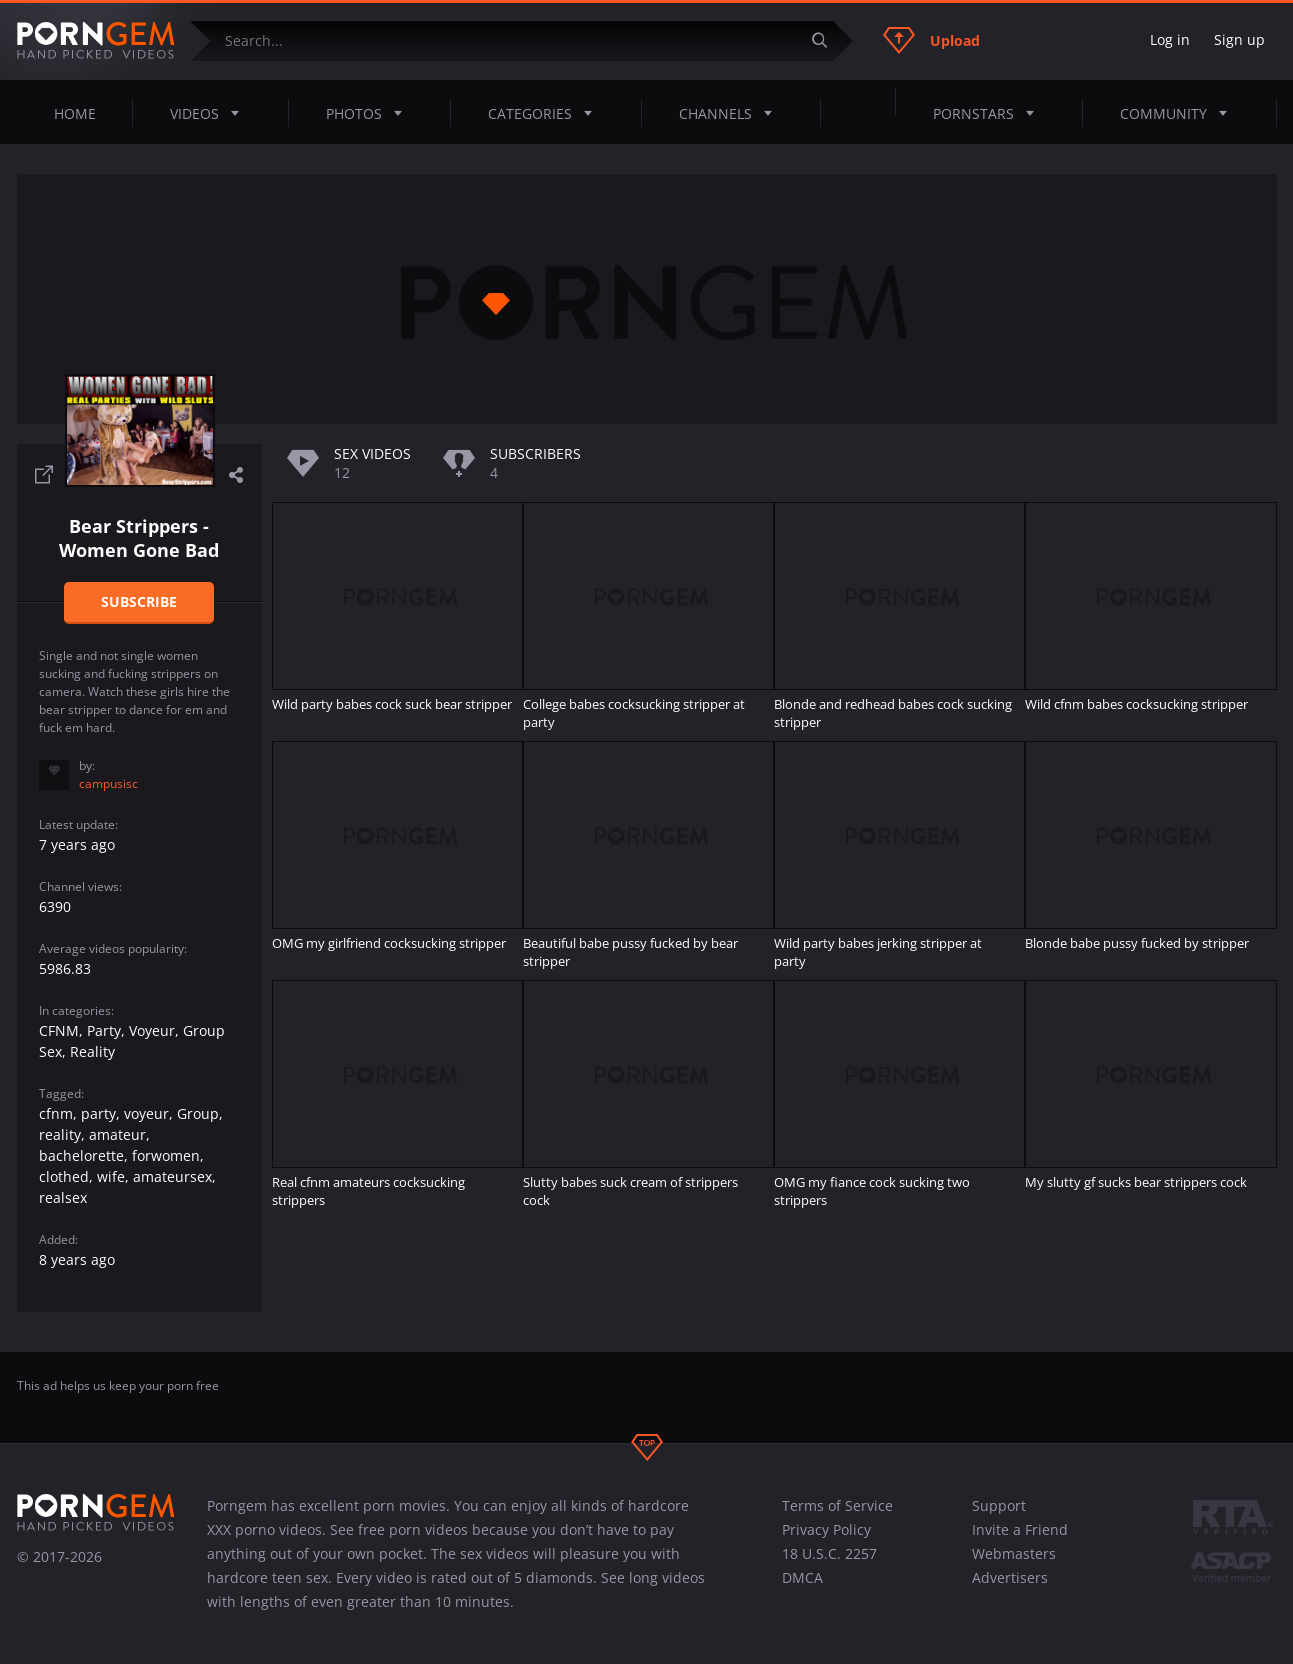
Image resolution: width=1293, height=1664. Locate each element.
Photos (370, 113)
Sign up (1239, 39)
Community (1179, 113)
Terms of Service (837, 1505)
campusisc (108, 783)
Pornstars (989, 113)
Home (75, 113)
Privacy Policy (826, 1529)
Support (999, 1505)
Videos (210, 113)
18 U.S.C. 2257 (829, 1553)
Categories (546, 113)
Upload (931, 40)
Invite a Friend (1020, 1529)
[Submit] (828, 40)
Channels (731, 113)
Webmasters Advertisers (1014, 1565)
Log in (1170, 39)
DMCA (802, 1577)
